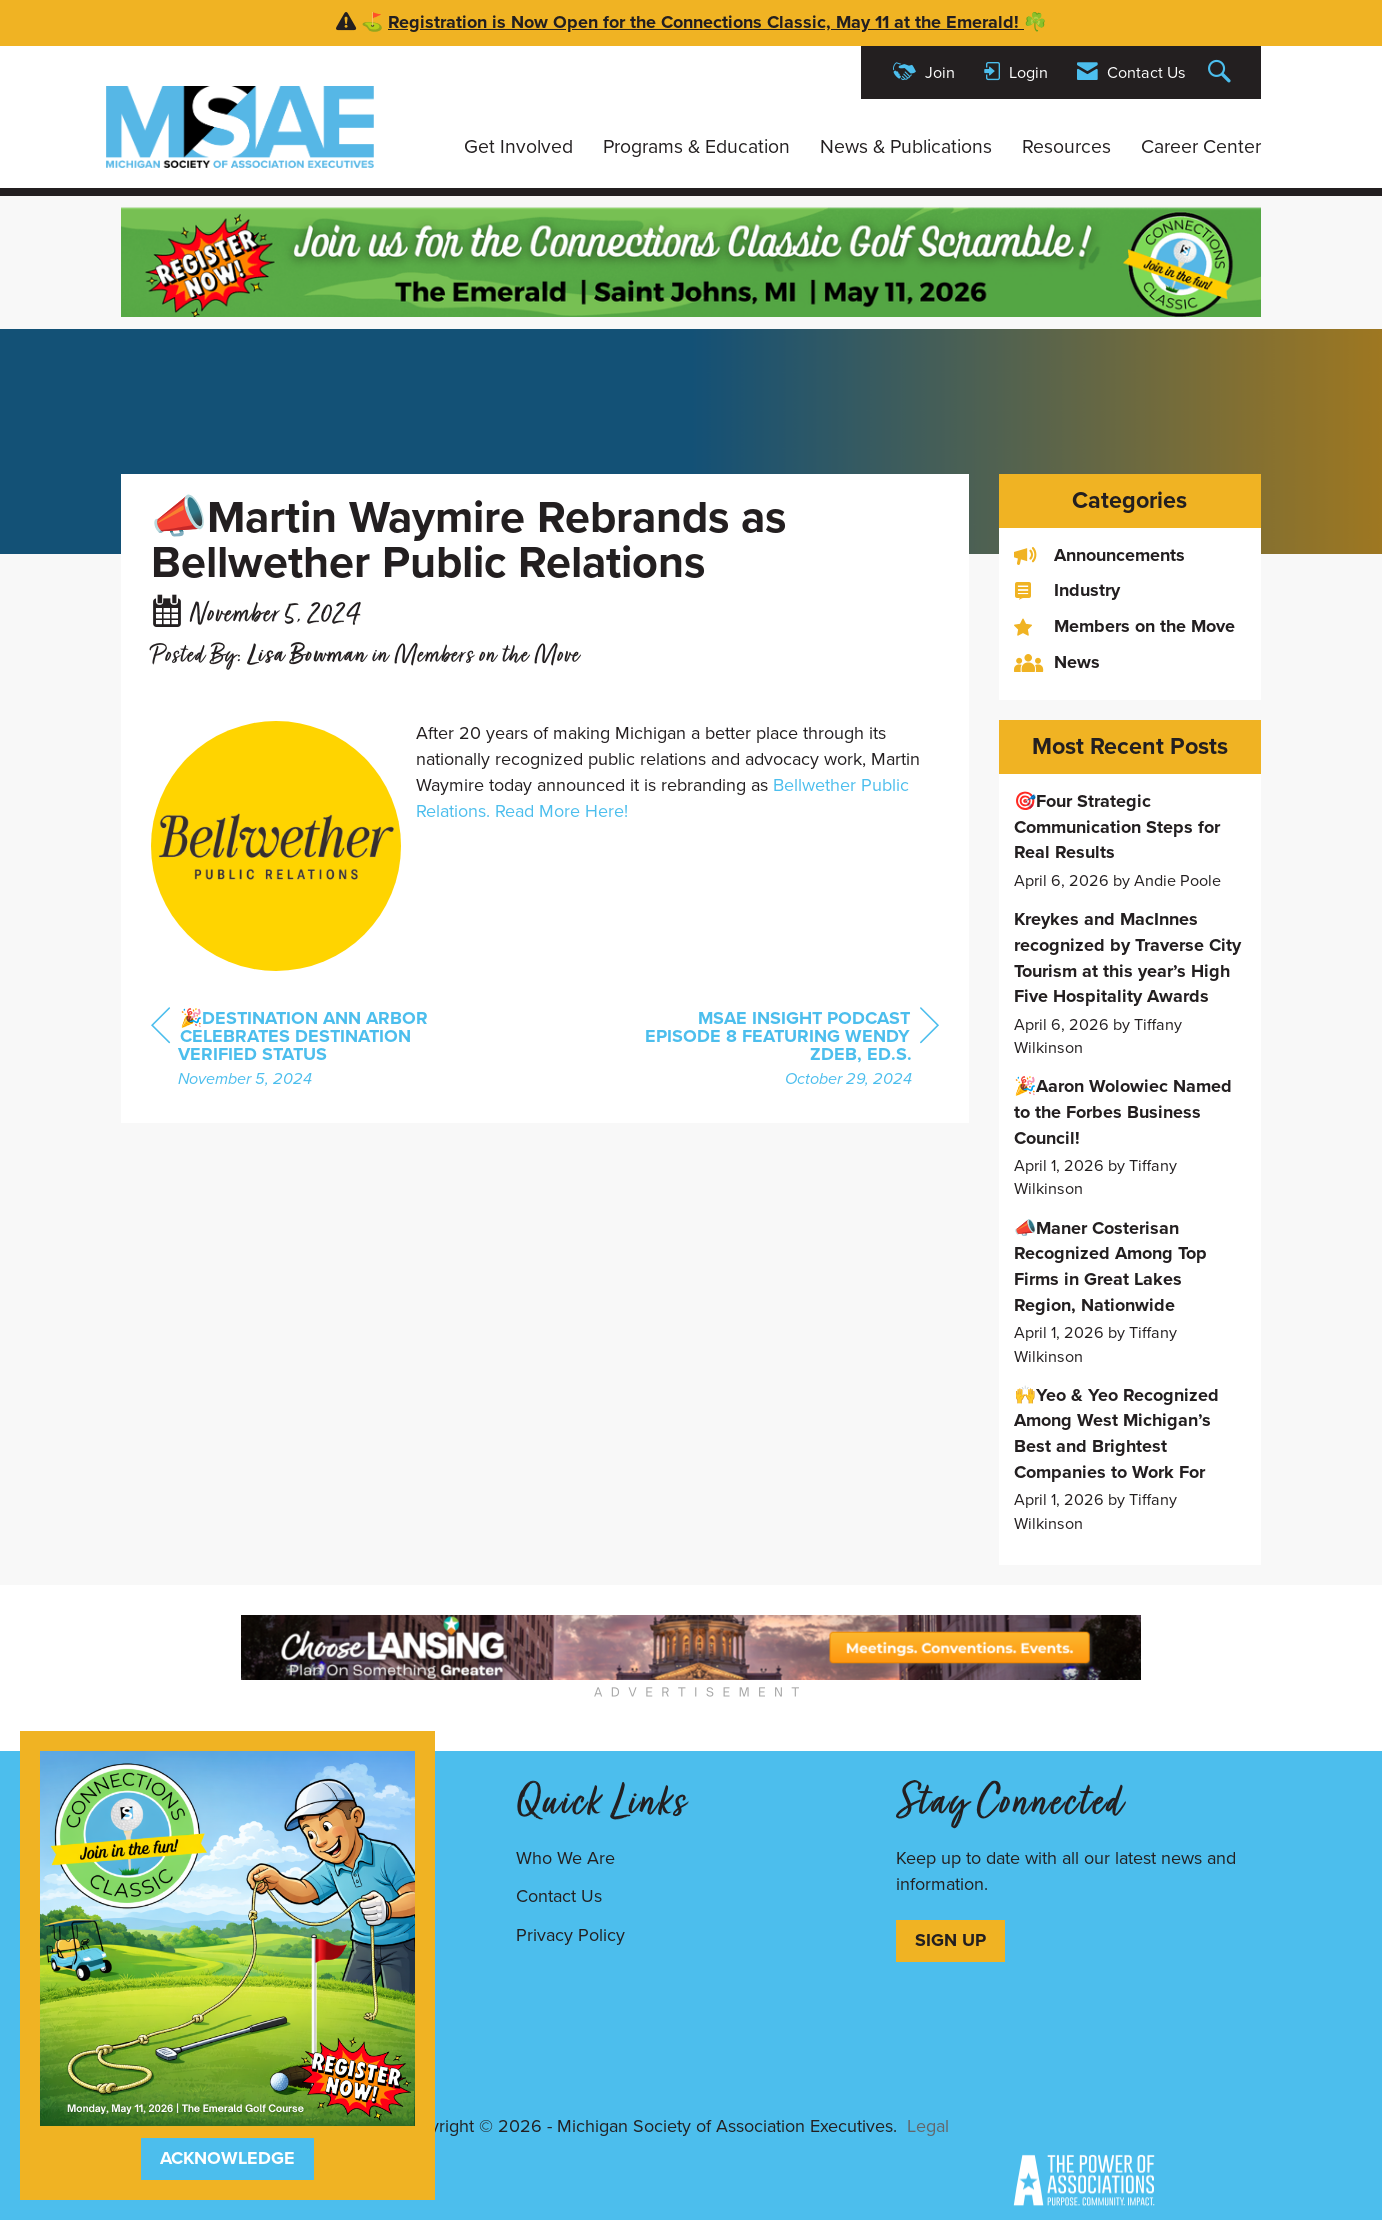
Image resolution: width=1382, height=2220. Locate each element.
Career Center (1201, 147)
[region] (789, 1050)
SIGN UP (950, 1940)
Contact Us (559, 1896)
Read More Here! (561, 811)
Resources (1066, 147)
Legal (928, 2126)
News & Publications (906, 147)
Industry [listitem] (1067, 590)
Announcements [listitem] (1099, 555)
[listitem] (1130, 840)
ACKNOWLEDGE (227, 2158)
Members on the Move (487, 656)
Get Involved (518, 147)
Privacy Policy (570, 1935)
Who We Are (565, 1858)
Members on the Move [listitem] (1124, 626)
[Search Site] (1222, 72)
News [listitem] (1057, 662)
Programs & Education (696, 147)
